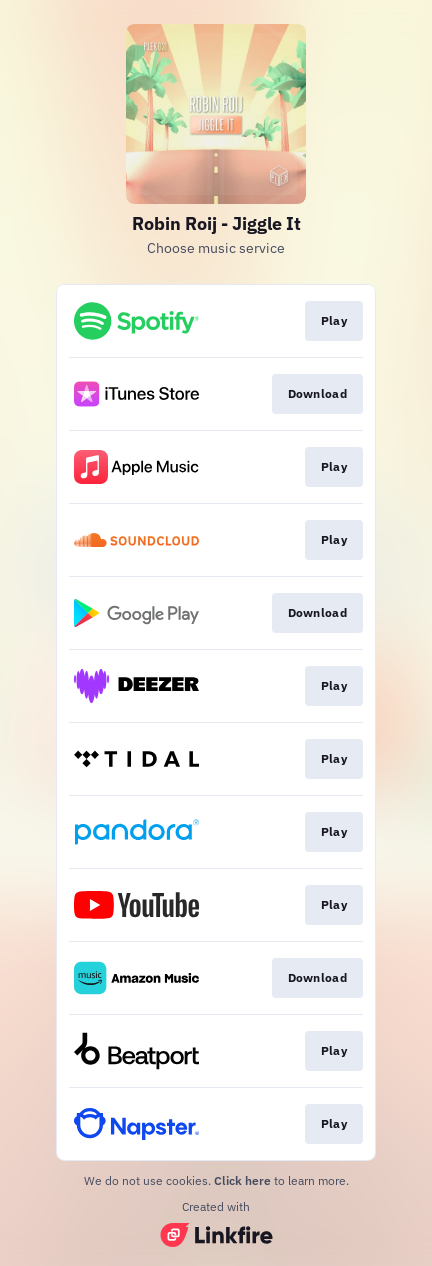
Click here (242, 1180)
